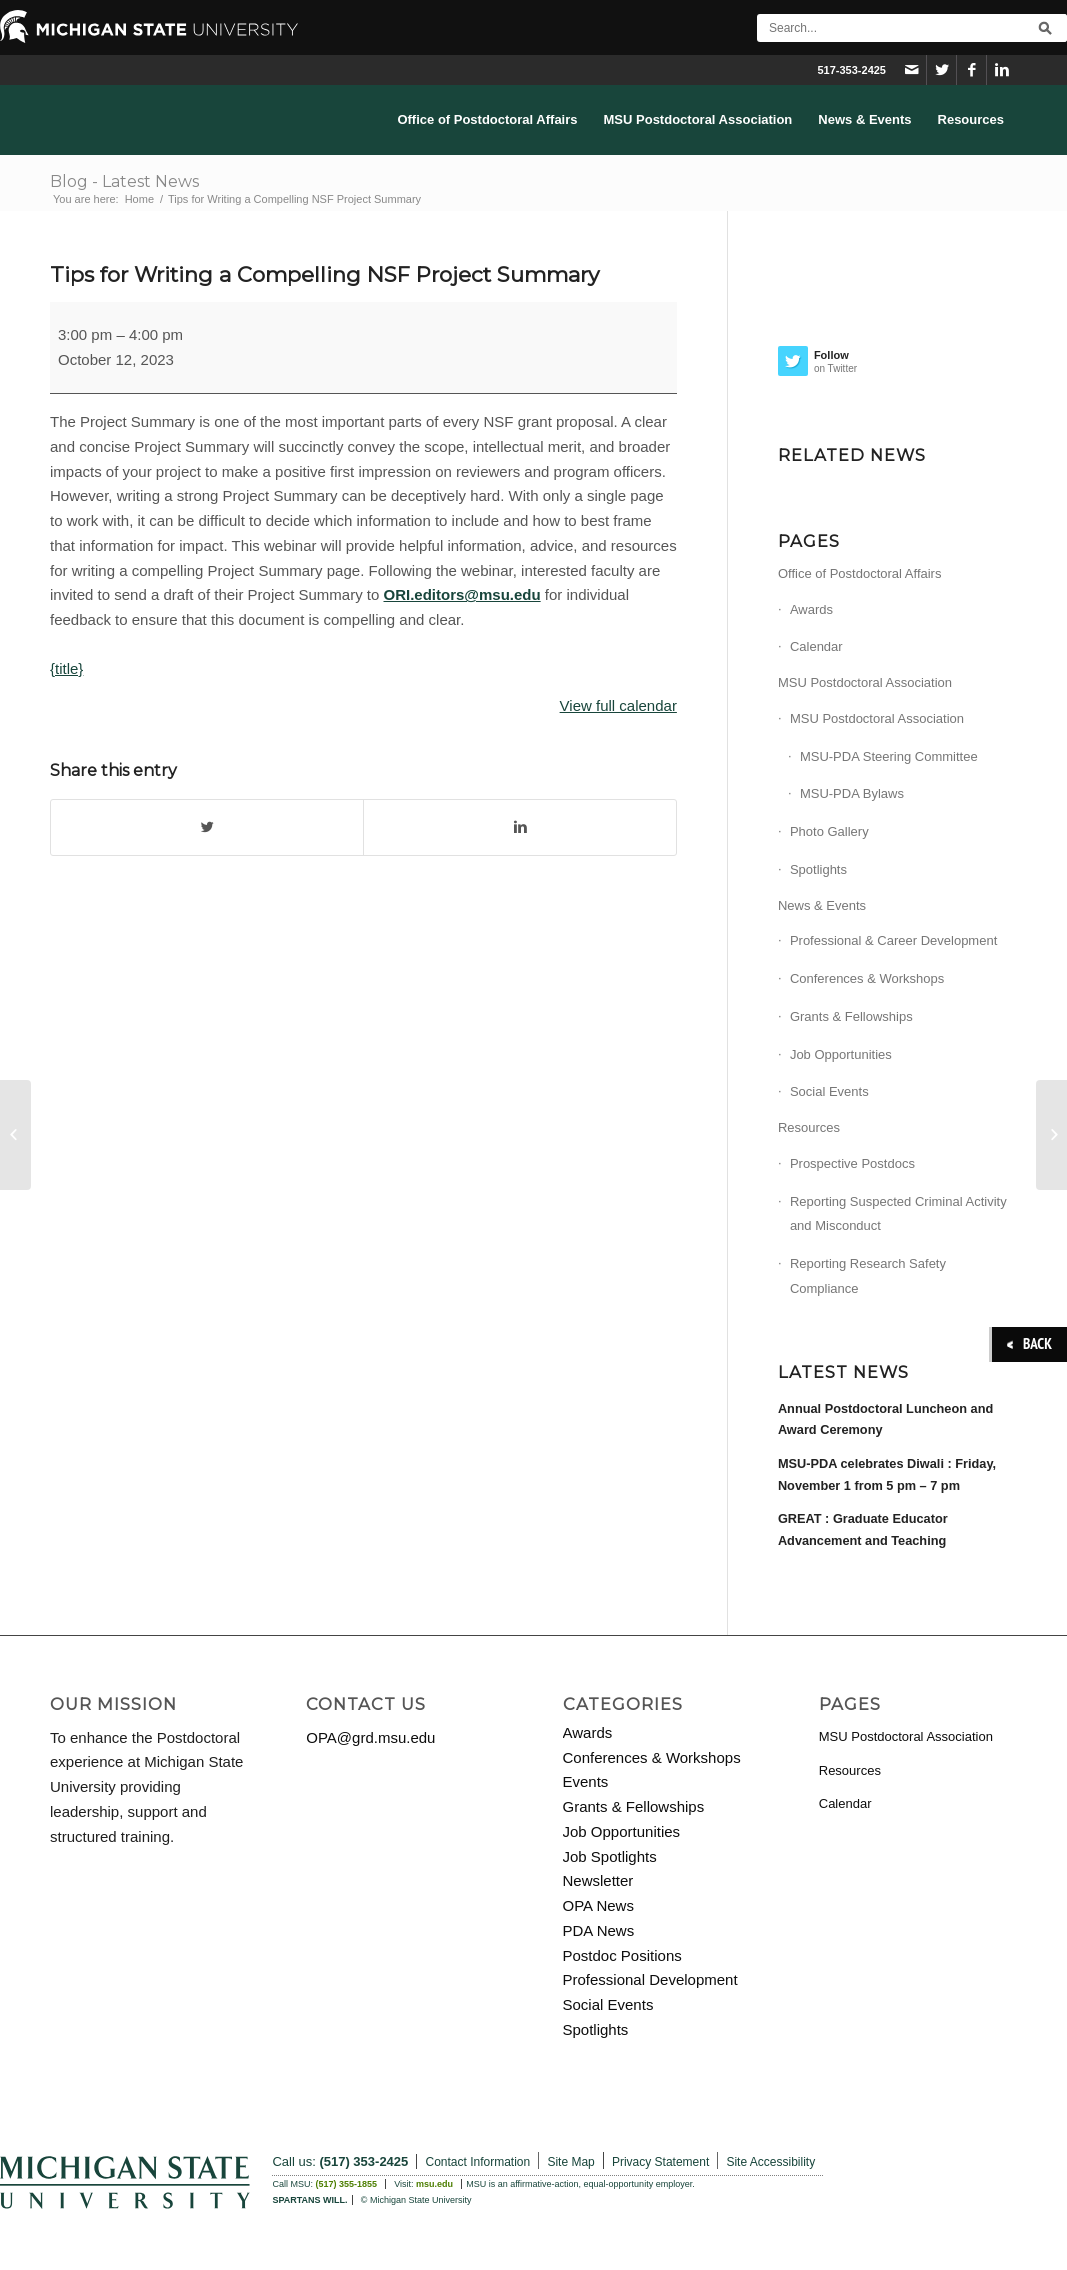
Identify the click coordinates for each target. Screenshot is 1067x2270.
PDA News (599, 1930)
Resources (809, 1127)
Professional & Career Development (893, 940)
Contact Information (477, 2162)
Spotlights (818, 869)
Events (586, 1781)
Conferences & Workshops (867, 978)
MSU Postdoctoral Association (865, 682)
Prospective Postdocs (852, 1163)
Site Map (570, 2162)
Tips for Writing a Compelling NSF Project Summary (324, 274)
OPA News (598, 1905)
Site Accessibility (770, 2162)
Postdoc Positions (622, 1955)
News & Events (822, 905)
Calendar (816, 646)
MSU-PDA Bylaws (852, 793)
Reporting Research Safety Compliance (868, 1276)
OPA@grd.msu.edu (370, 1737)
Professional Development (650, 1979)
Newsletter (598, 1880)
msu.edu (434, 2184)
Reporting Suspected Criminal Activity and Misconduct (898, 1214)
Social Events (829, 1091)
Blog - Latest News (124, 181)
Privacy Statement (660, 2162)
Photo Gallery (829, 831)
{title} (66, 668)
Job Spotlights (610, 1856)
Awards (811, 609)
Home (139, 199)
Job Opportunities (841, 1054)
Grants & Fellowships (851, 1016)
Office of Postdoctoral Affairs (860, 573)
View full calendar (618, 705)
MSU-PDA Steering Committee (889, 756)
